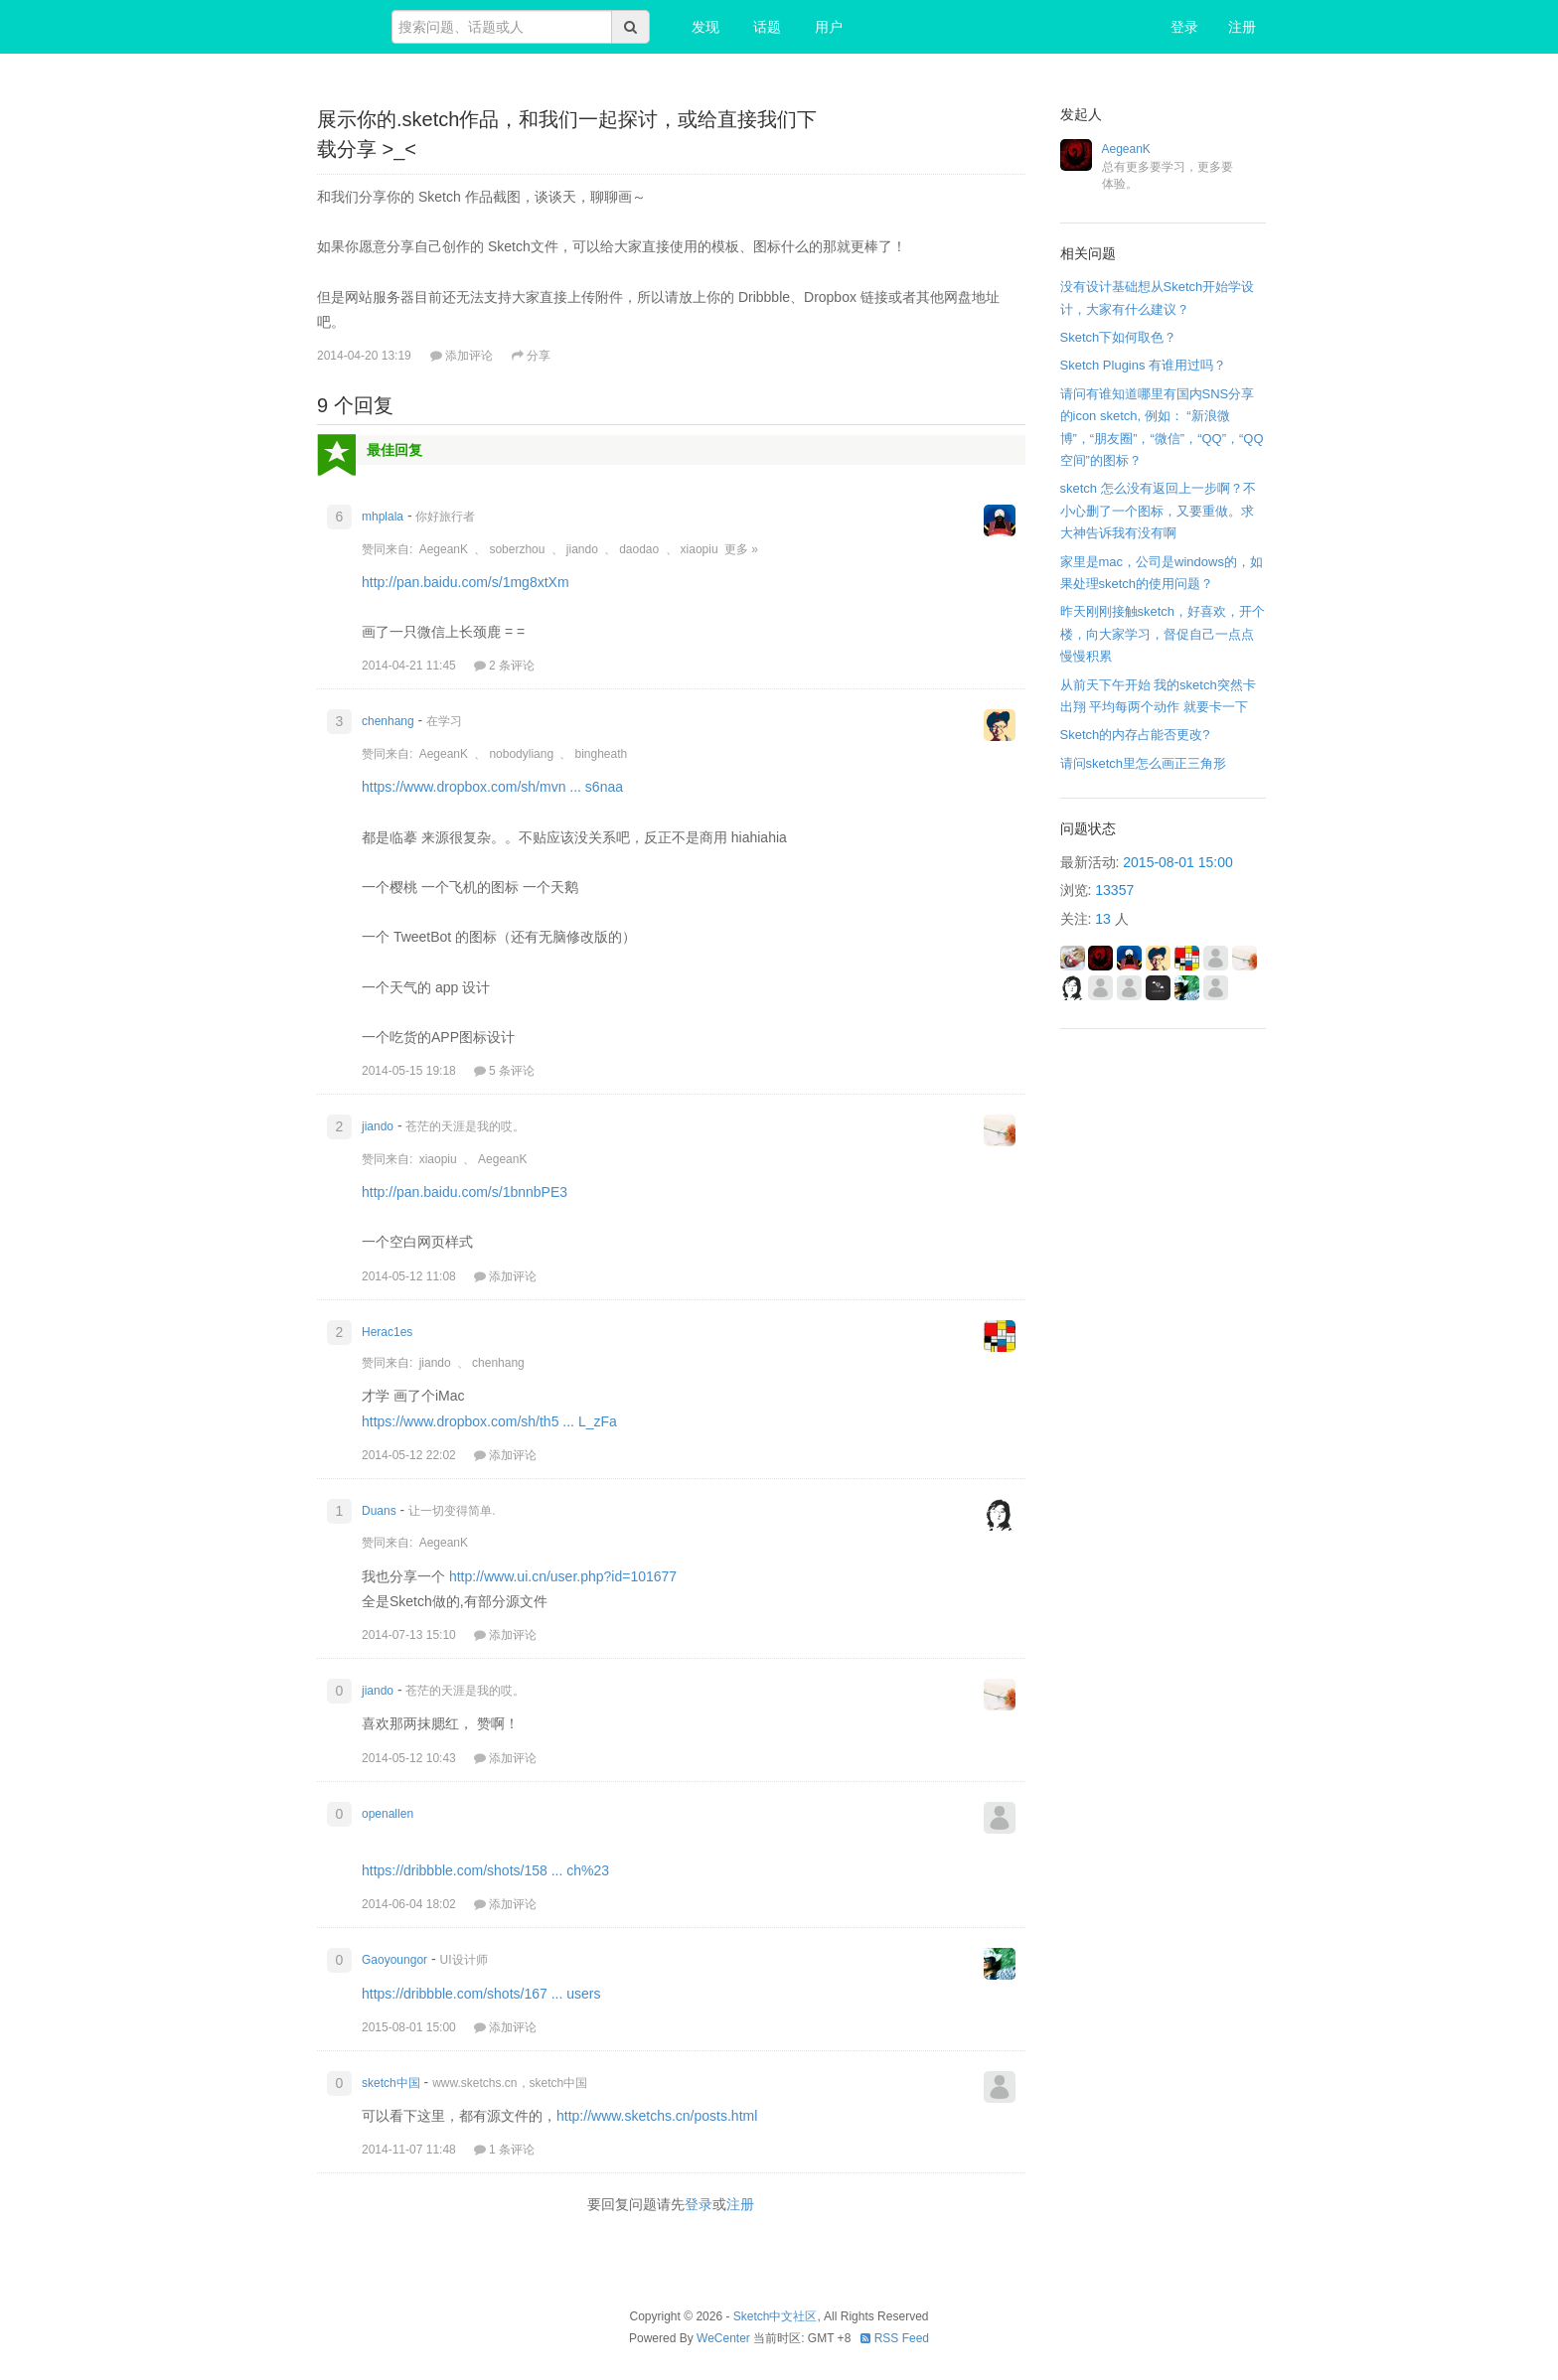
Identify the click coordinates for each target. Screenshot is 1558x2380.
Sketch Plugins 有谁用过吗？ (1143, 365)
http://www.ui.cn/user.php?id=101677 (563, 1576)
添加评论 (461, 356)
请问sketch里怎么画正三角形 (1143, 763)
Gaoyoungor (394, 1960)
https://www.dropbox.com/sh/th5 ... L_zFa (489, 1421)
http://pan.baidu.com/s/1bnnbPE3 (464, 1192)
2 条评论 (504, 665)
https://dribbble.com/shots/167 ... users (481, 1994)
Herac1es (387, 1332)
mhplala (382, 516)
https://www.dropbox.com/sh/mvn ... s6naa (492, 787)
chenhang (388, 721)
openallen (387, 1814)
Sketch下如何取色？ (1118, 337)
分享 (531, 356)
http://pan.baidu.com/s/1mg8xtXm (465, 582)
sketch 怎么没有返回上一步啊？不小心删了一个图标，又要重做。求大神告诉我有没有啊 (1158, 510)
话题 (767, 27)
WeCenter (723, 2338)
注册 (1242, 27)
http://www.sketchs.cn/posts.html (656, 2116)
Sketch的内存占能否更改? (1135, 734)
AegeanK (443, 549)
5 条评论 (504, 1071)
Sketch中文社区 (775, 2316)
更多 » (741, 549)
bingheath (600, 754)
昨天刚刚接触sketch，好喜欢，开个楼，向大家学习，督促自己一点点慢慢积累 (1163, 634)
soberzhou (517, 549)
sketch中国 (391, 2083)
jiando (582, 549)
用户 (829, 27)
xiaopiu (699, 549)
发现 (705, 27)
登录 (1184, 27)
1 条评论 (504, 2150)
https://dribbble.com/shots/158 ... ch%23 (485, 1870)
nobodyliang (521, 754)
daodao (639, 549)
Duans (379, 1511)
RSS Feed (894, 2338)
